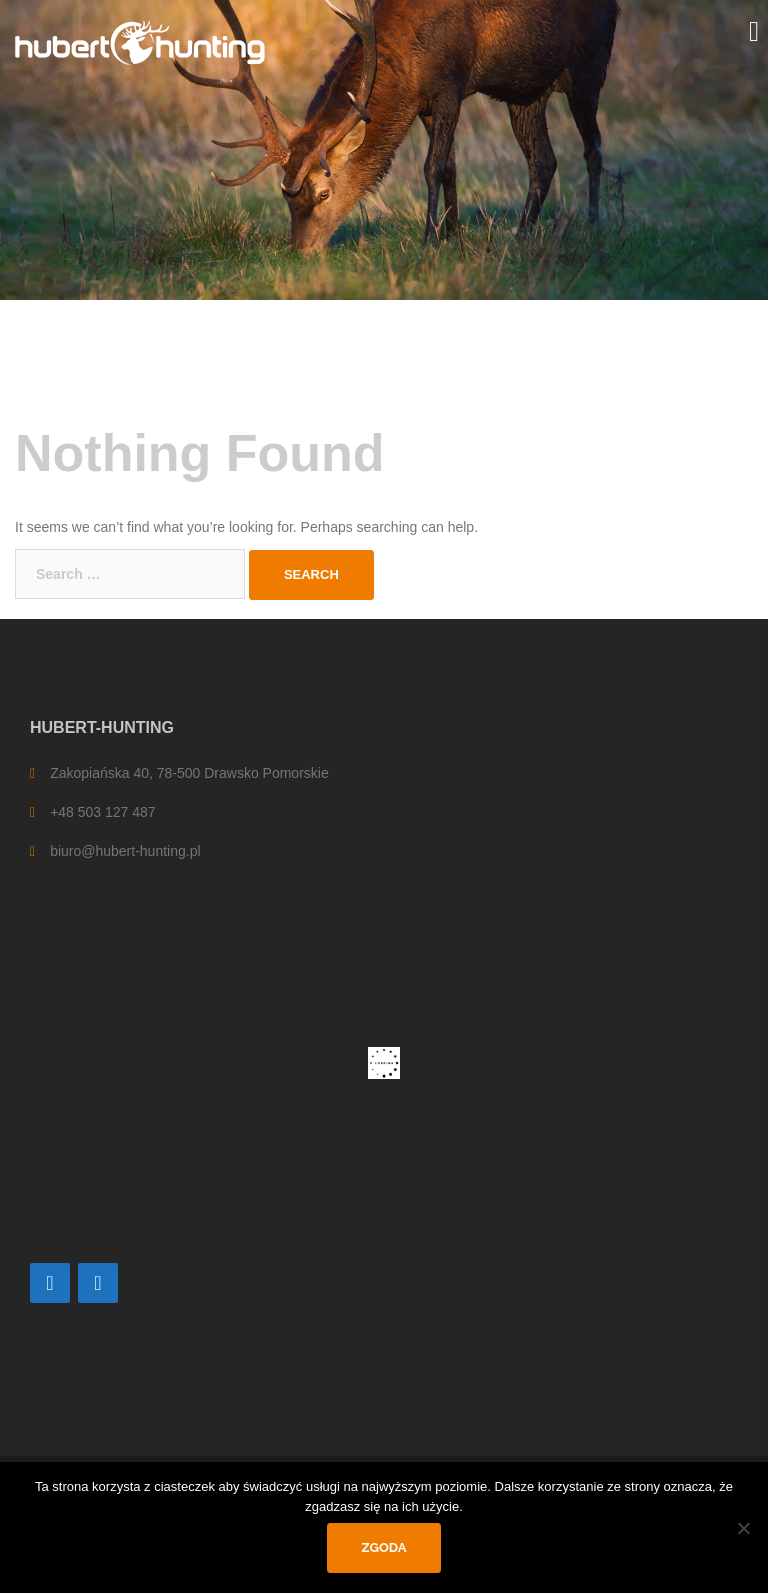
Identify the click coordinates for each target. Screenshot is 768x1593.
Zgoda (384, 1547)
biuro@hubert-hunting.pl (125, 851)
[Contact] (50, 1283)
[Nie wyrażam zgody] (743, 1528)
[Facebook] (98, 1283)
